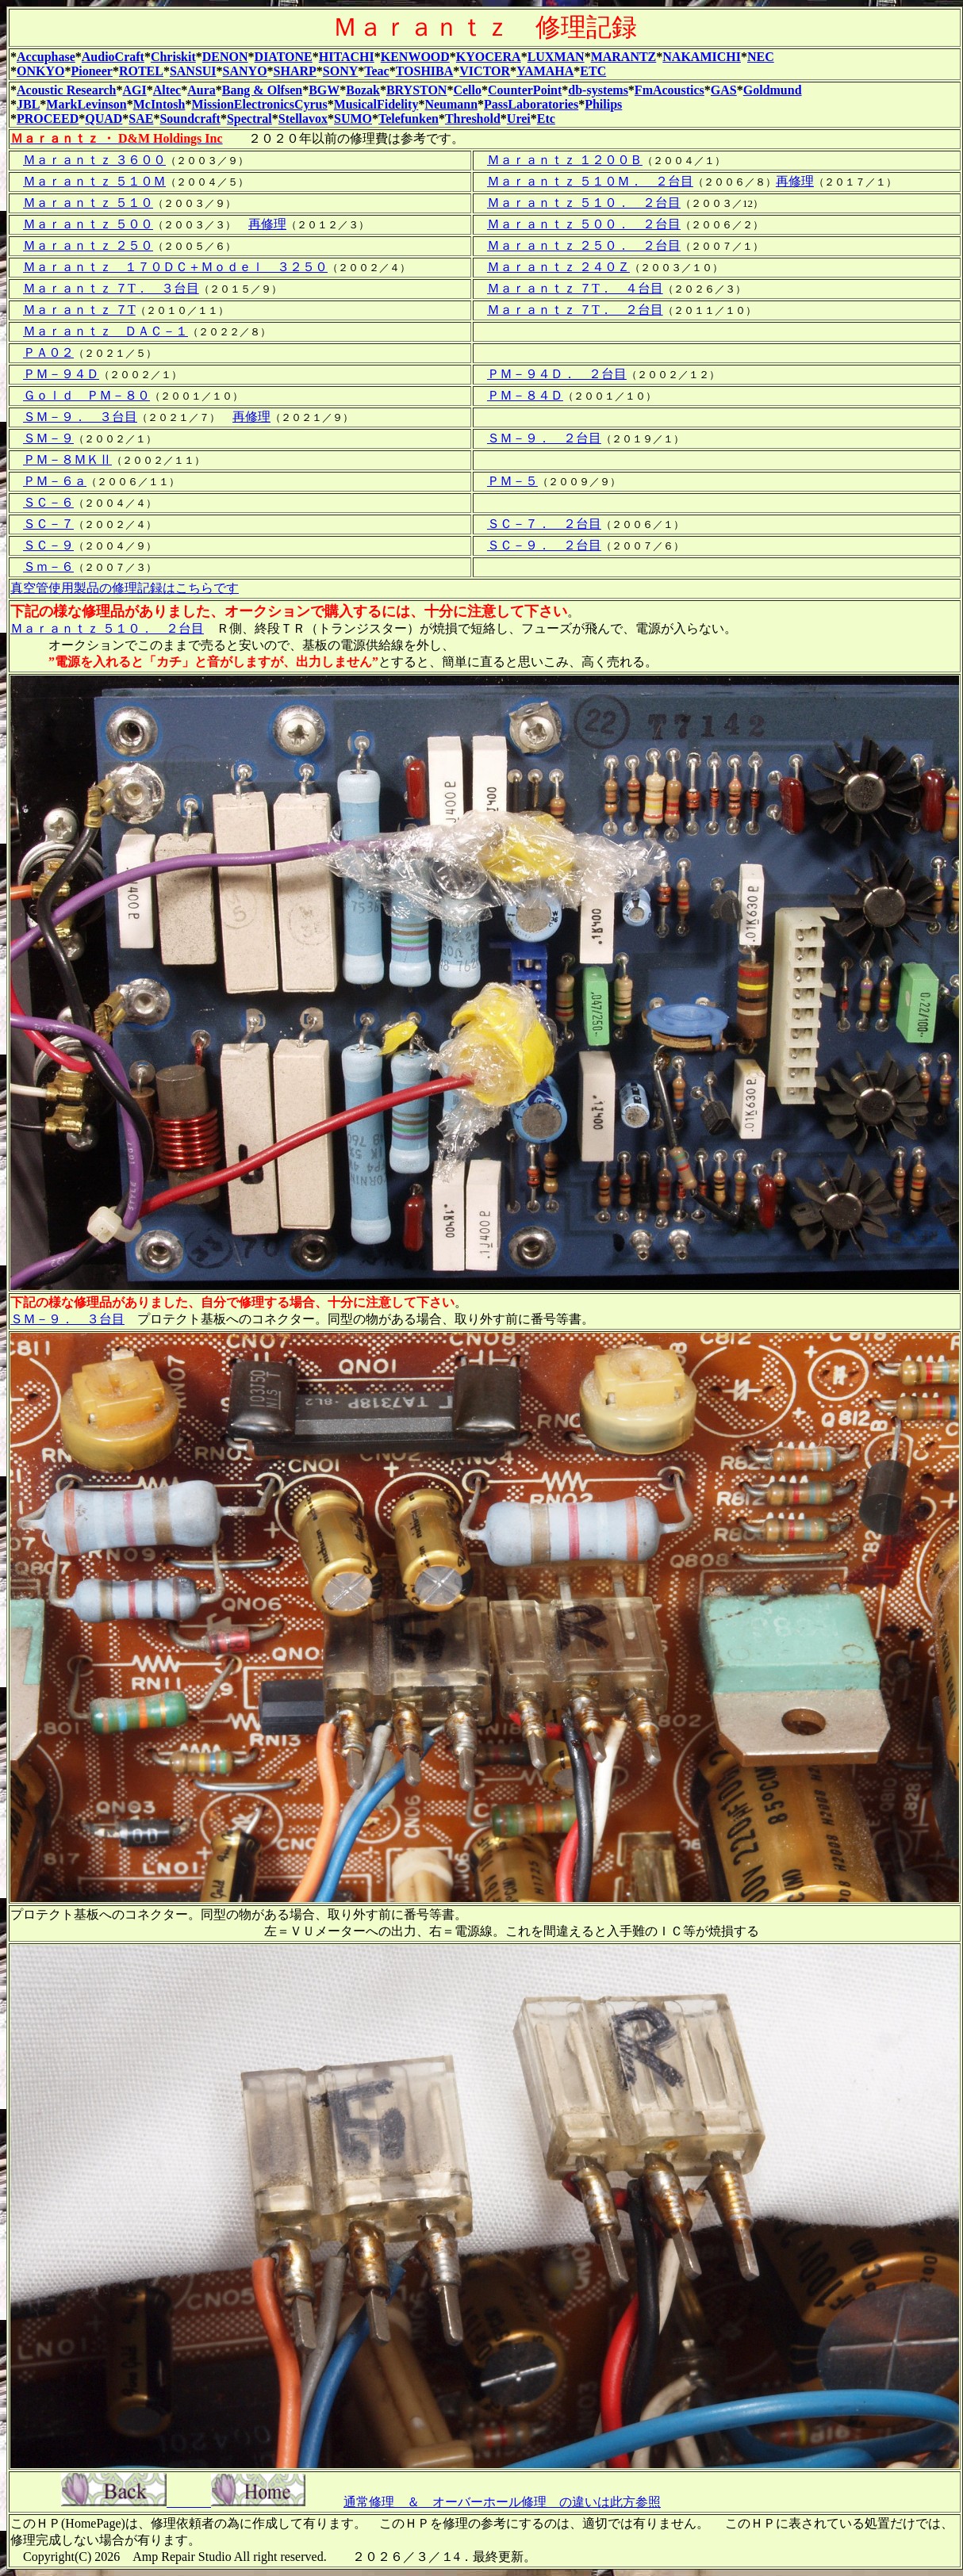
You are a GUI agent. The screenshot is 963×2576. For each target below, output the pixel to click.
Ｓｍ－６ (48, 566)
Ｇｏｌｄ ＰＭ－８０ (86, 395)
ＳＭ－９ (48, 438)
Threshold (473, 118)
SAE (141, 118)
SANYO (245, 71)
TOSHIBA (425, 71)
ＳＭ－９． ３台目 (80, 416)
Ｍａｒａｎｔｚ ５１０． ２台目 (584, 202)
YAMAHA (545, 71)
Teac (376, 71)
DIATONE (284, 56)
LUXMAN (556, 56)
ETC (593, 71)
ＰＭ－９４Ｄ (61, 374)
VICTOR (484, 71)
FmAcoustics (669, 90)
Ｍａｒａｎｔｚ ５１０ (88, 202)
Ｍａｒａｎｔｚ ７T (79, 309)
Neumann (451, 104)
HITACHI (346, 56)
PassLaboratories (531, 104)
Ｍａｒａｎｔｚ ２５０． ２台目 (584, 245)
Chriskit (173, 56)
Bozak (363, 90)
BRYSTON (416, 90)
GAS (724, 90)
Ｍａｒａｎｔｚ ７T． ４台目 (575, 288)
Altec (167, 90)
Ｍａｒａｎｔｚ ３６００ (94, 160)
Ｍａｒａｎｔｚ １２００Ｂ (565, 160)
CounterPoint (525, 90)
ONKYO (40, 71)
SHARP (295, 71)
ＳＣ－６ (48, 502)
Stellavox (303, 118)
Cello (467, 90)
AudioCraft (113, 56)
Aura (201, 90)
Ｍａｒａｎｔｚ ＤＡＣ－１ (105, 331)
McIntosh (159, 104)
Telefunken (408, 118)
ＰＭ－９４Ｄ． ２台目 (557, 374)
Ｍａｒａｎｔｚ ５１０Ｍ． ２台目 (590, 181)
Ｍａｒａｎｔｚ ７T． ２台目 (575, 309)
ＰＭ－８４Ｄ (525, 395)
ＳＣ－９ (48, 545)
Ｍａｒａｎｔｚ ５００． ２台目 (584, 224)
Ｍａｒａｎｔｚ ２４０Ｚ (558, 267)
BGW (324, 90)
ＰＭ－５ (512, 481)
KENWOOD (415, 56)
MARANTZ (624, 56)
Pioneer (91, 71)
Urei (519, 118)
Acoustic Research (66, 90)
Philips (603, 104)
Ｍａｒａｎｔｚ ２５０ (88, 245)
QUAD (103, 118)
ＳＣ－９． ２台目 (544, 545)
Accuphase (46, 56)
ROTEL (141, 71)
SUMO (353, 118)
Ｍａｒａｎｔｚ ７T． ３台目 (111, 288)
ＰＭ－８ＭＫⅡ (67, 459)
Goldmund (772, 90)
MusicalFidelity (376, 104)
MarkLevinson (86, 104)
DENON (225, 56)
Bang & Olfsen (262, 90)
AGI (134, 90)
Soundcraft (189, 118)
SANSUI (193, 71)
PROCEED (48, 118)
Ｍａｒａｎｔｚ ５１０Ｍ (94, 181)
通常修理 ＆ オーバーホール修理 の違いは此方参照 (502, 2502)
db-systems (598, 90)
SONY (340, 71)
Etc (546, 118)
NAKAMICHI (701, 56)
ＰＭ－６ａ (54, 481)
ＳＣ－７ (48, 523)
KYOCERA (488, 56)
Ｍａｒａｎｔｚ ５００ (88, 224)
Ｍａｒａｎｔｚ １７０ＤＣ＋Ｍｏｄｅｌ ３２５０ (175, 267)
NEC (760, 56)
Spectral (249, 118)
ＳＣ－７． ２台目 (544, 523)
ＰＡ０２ (48, 352)
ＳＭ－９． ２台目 (544, 438)
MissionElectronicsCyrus (259, 104)
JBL (28, 104)
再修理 (795, 181)
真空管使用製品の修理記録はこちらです (124, 588)
